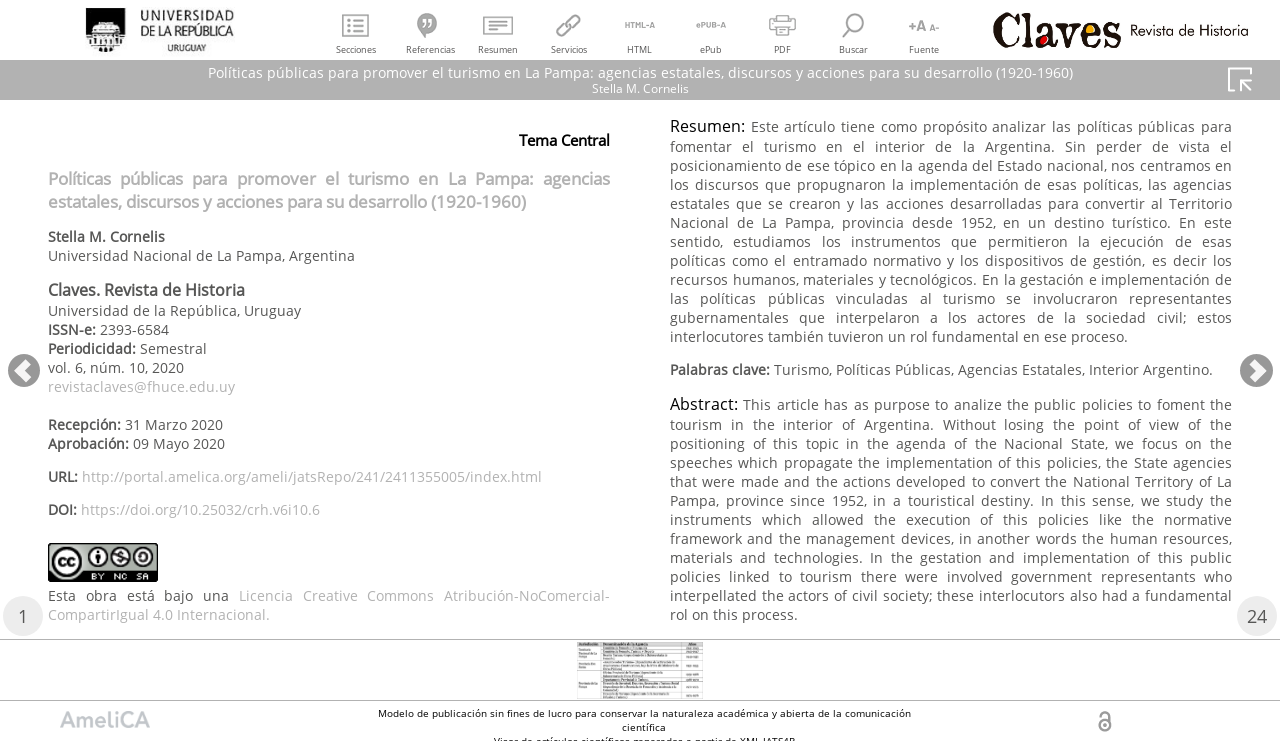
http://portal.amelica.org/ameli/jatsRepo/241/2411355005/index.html (312, 476)
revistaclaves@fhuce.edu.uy (141, 386)
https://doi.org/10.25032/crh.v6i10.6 (200, 509)
